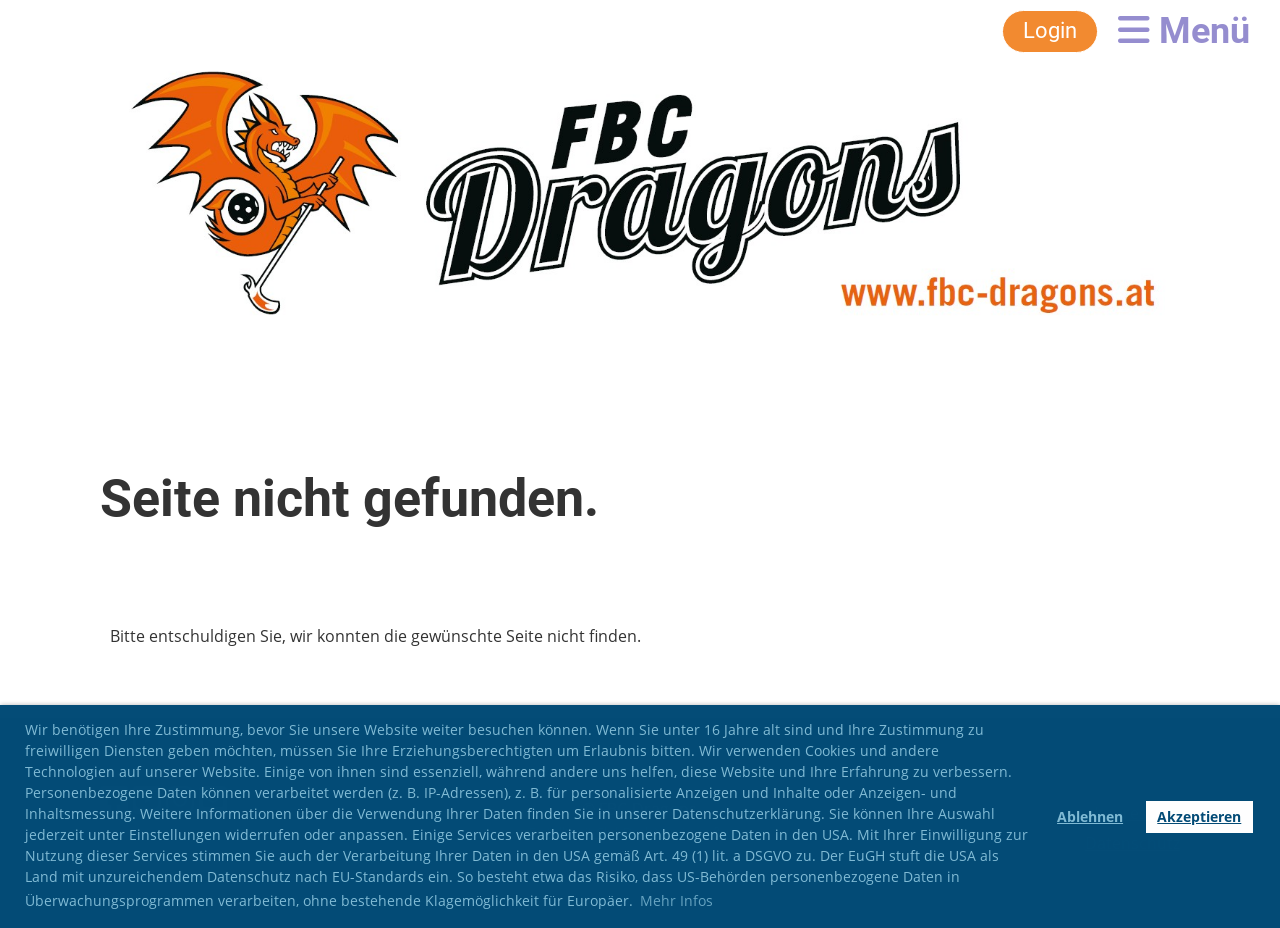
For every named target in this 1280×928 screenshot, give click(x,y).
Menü (1184, 31)
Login (1050, 30)
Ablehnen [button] (1090, 816)
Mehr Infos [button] (676, 900)
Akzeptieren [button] (1199, 816)
